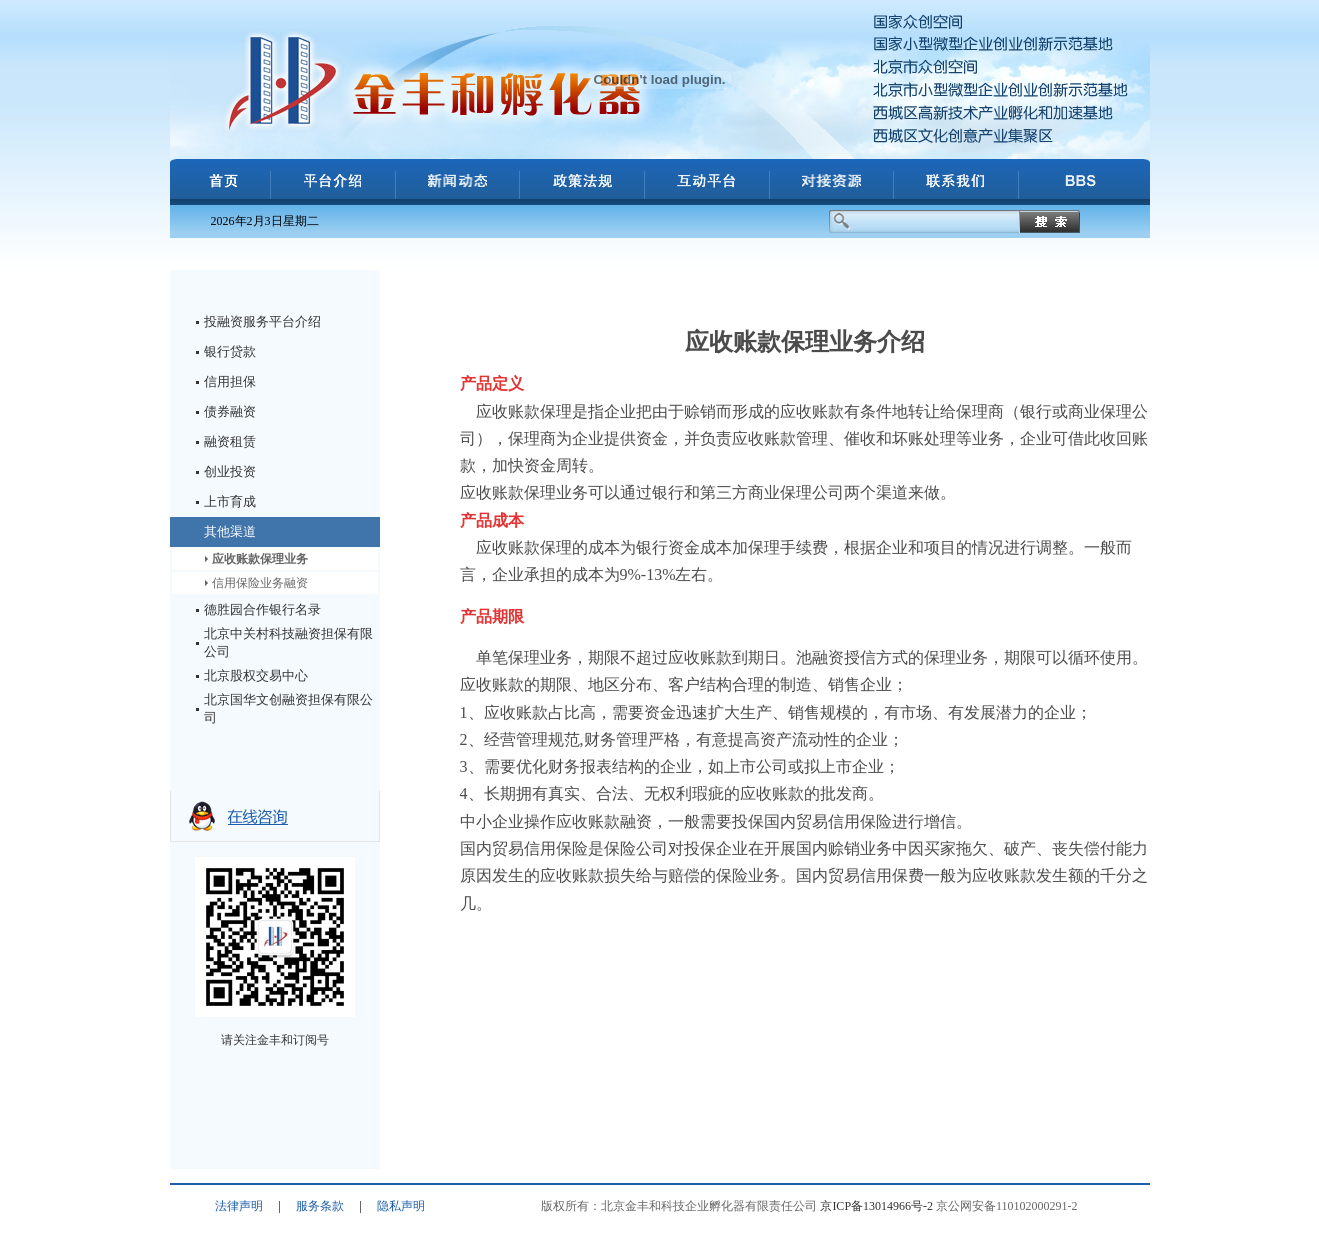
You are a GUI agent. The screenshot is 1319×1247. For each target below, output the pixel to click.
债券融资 (230, 411)
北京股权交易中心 (256, 675)
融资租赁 (230, 441)
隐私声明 (401, 1206)
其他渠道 (230, 531)
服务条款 (320, 1206)
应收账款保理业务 (260, 559)
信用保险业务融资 (260, 583)
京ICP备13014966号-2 (876, 1206)
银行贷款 (230, 351)
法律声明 (239, 1206)
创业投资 (230, 471)
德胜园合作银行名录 (262, 609)
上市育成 (230, 501)
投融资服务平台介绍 (262, 321)
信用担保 (230, 381)
